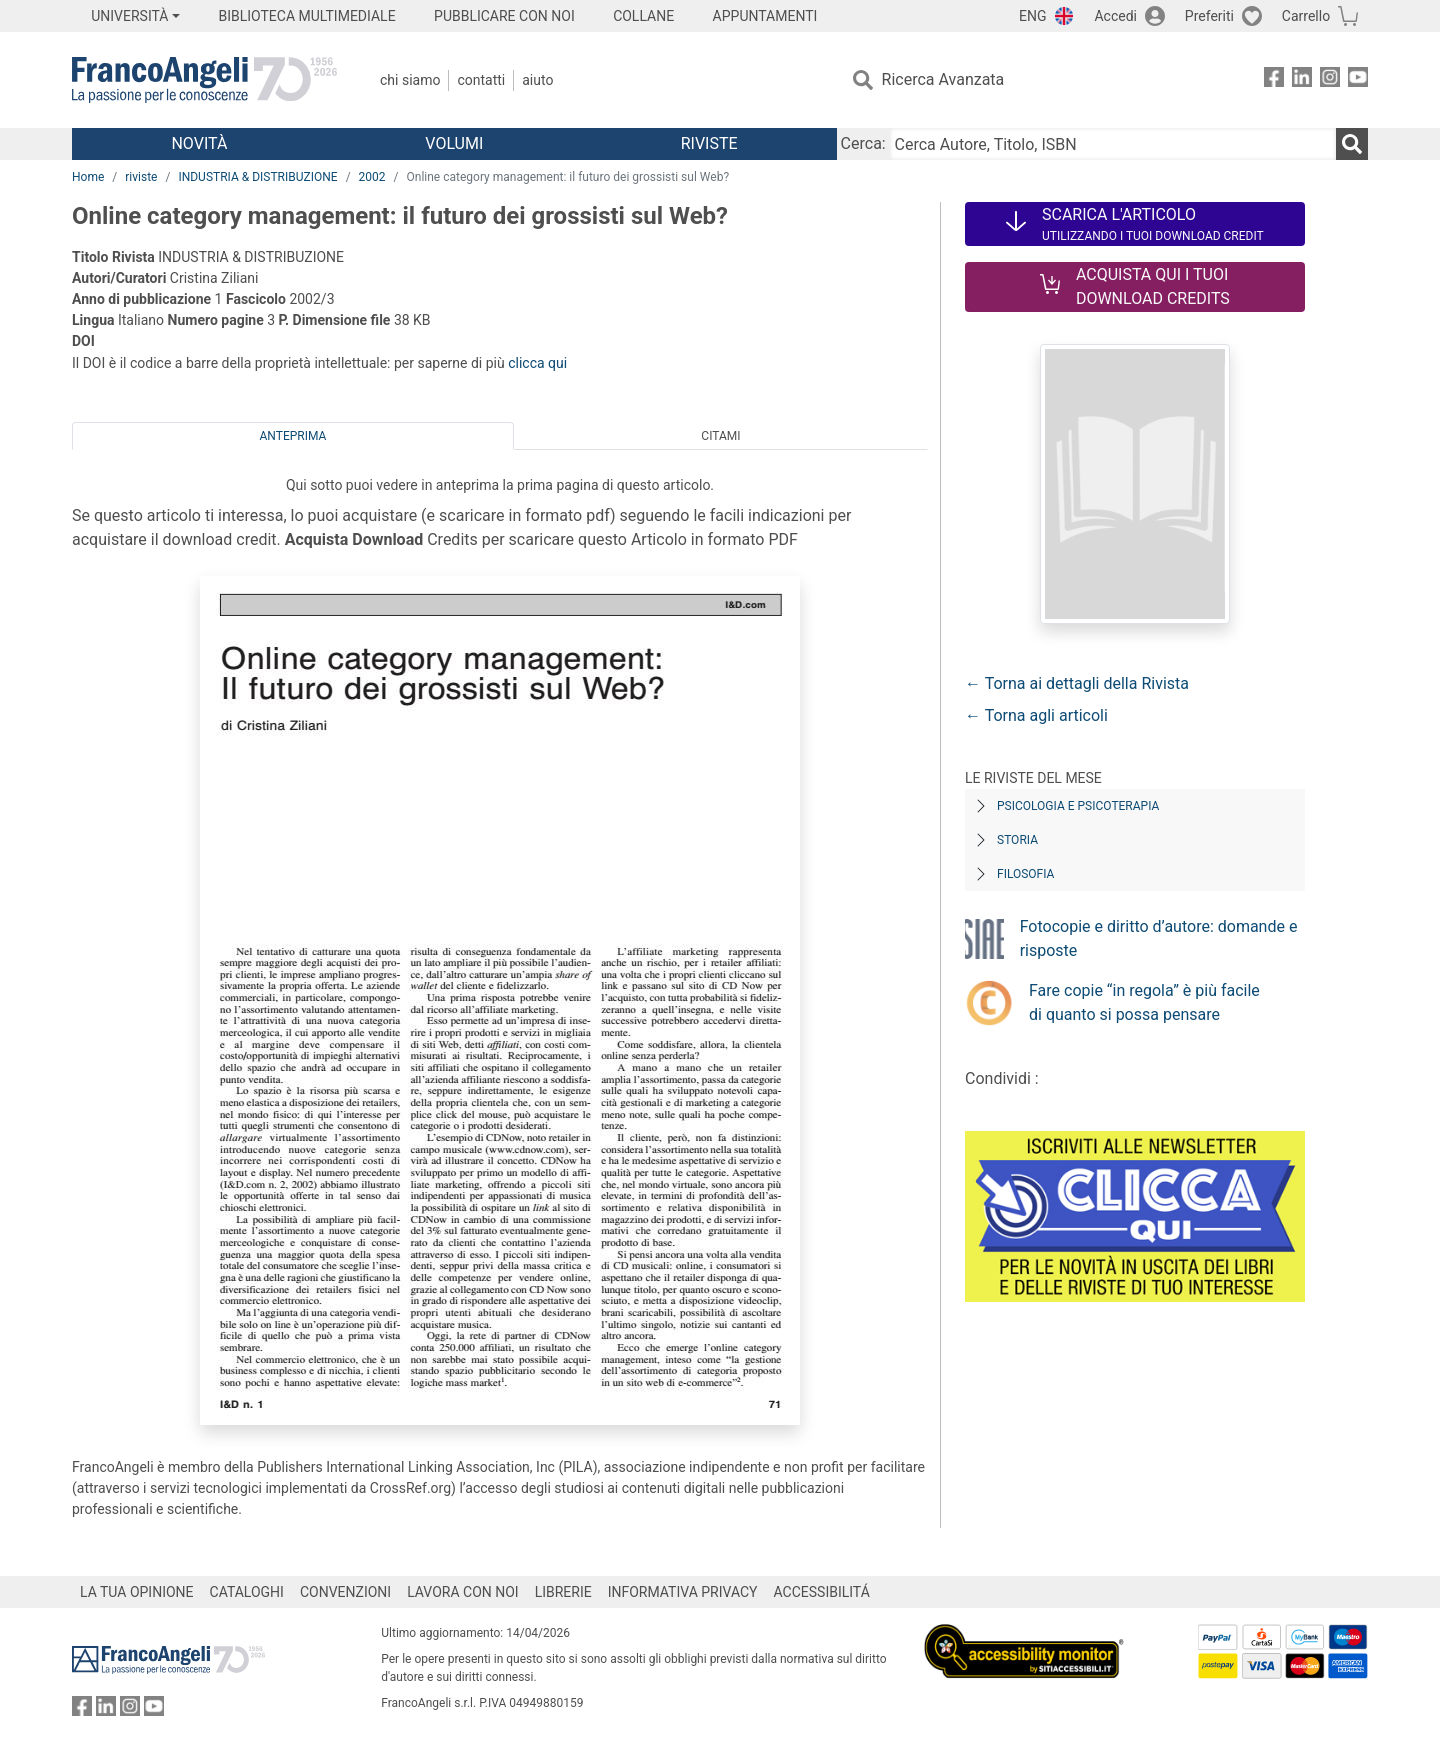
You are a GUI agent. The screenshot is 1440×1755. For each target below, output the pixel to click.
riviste (141, 177)
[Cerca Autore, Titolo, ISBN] (1113, 144)
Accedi (1115, 16)
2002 (372, 177)
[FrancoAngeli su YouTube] (1358, 80)
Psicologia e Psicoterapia (1078, 806)
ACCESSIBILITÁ (822, 1592)
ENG (1032, 16)
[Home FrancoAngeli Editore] (204, 80)
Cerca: (863, 143)
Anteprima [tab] (293, 436)
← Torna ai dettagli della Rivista (1077, 683)
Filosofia (1025, 874)
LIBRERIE (563, 1592)
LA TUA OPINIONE (137, 1592)
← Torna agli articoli (1036, 715)
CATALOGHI (247, 1592)
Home (88, 177)
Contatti (481, 80)
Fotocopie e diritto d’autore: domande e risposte (1159, 938)
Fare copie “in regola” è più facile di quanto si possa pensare (1144, 1002)
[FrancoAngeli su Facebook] (1274, 80)
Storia (1017, 840)
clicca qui (537, 363)
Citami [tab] (720, 436)
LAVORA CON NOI (463, 1592)
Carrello (1306, 16)
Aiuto (537, 80)
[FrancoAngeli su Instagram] (1330, 80)
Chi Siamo (410, 80)
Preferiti (1209, 16)
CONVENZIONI (345, 1592)
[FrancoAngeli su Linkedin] (1302, 80)
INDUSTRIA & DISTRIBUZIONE (257, 177)
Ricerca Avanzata (943, 79)
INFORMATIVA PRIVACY (683, 1592)
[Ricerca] (1352, 144)
